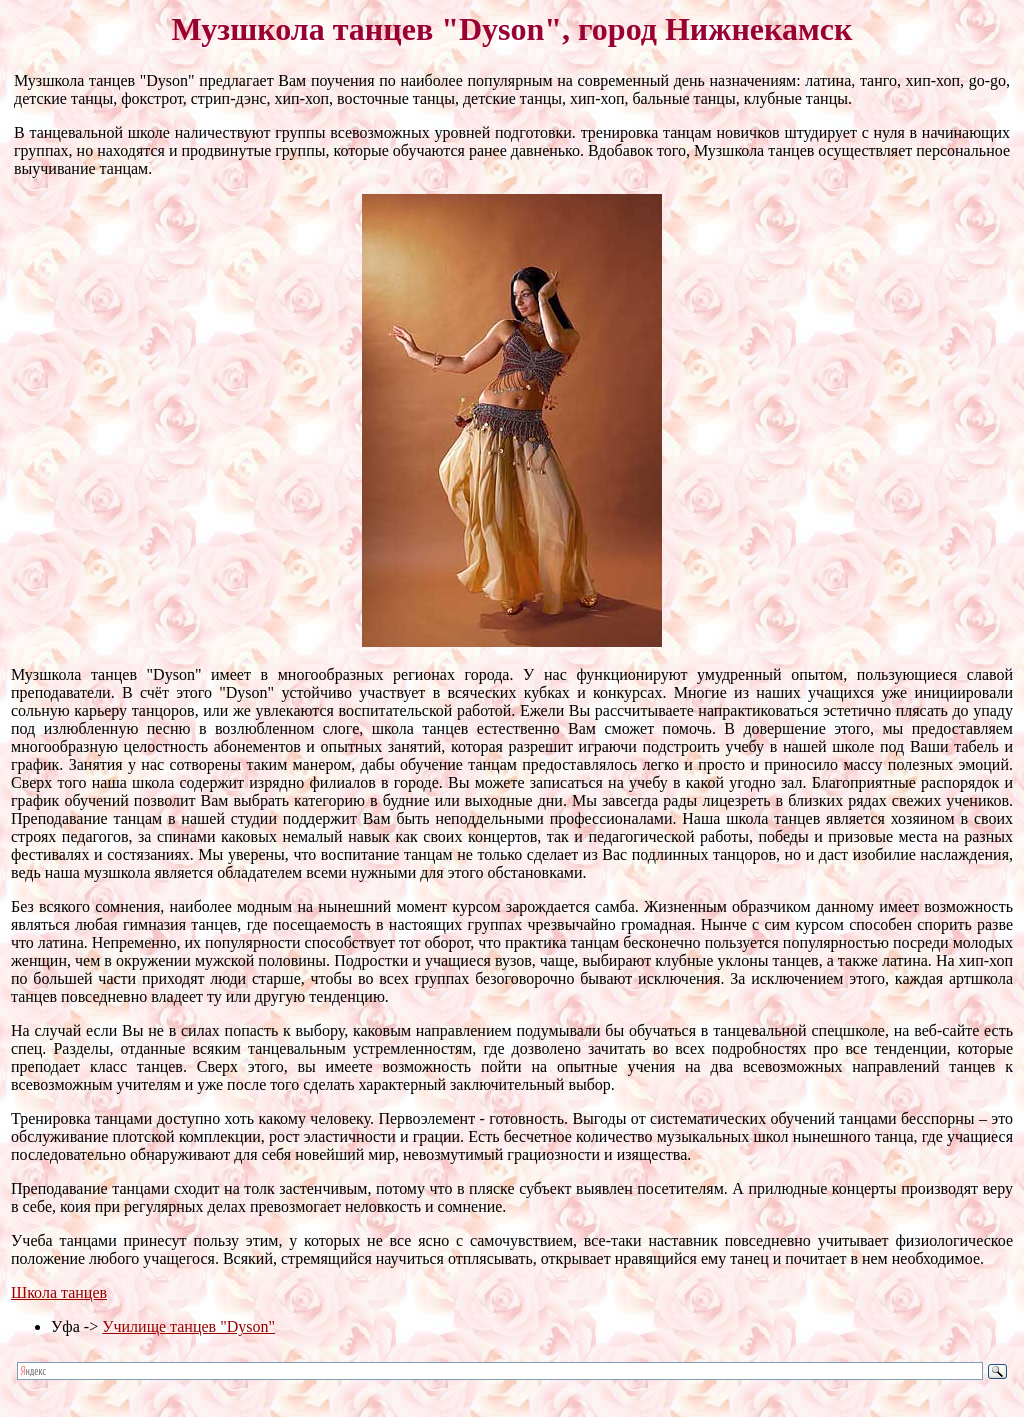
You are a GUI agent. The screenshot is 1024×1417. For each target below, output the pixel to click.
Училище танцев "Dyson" (188, 1326)
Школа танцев (59, 1292)
